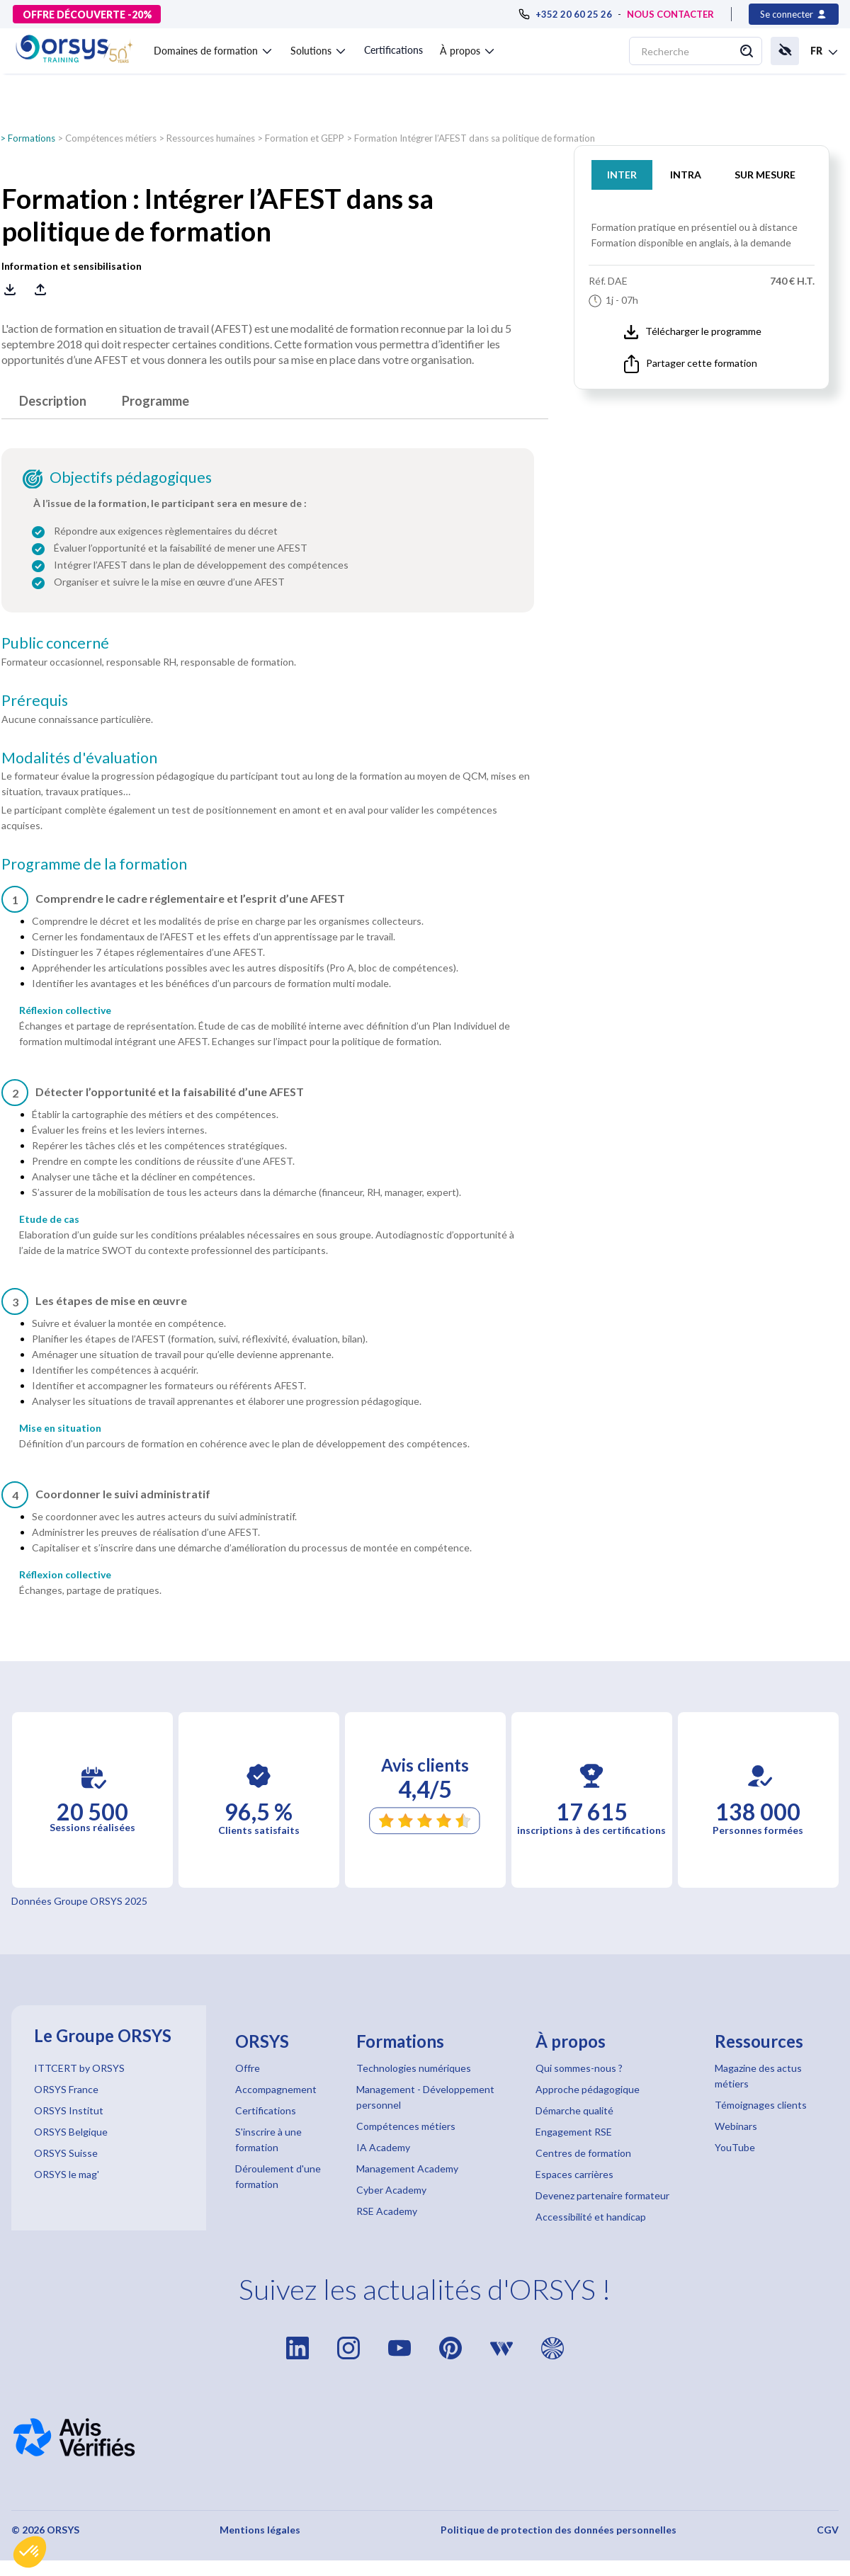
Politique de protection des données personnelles (558, 2530)
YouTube (735, 2147)
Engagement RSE (574, 2132)
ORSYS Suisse (66, 2153)
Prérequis (34, 700)
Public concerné (55, 643)
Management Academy (407, 2168)
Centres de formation (583, 2153)
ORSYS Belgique (71, 2132)
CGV (828, 2530)
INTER (622, 175)
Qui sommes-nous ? (579, 2068)
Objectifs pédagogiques (131, 477)
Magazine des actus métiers (758, 2076)
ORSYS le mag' (66, 2174)
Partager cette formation (690, 364)
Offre (247, 2068)
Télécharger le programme (692, 332)
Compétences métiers (111, 138)
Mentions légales (260, 2530)
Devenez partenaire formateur (602, 2195)
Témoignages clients (761, 2105)
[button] (30, 2552)
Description (52, 401)
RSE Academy (386, 2211)
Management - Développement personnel (425, 2097)
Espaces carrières (574, 2174)
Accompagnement (276, 2089)
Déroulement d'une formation (278, 2176)
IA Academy (383, 2147)
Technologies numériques (413, 2068)
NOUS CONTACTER (670, 14)
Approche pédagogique (588, 2089)
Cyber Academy (391, 2190)
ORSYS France (66, 2089)
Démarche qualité (574, 2110)
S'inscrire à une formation (268, 2139)
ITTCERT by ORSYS (79, 2068)
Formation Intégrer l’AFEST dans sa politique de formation (474, 138)
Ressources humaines (210, 138)
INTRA (685, 175)
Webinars (736, 2126)
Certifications (393, 50)
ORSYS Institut (68, 2110)
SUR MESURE (765, 175)
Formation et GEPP (304, 138)
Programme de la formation (94, 864)
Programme (155, 401)
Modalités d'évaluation (79, 757)
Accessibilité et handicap (591, 2217)
